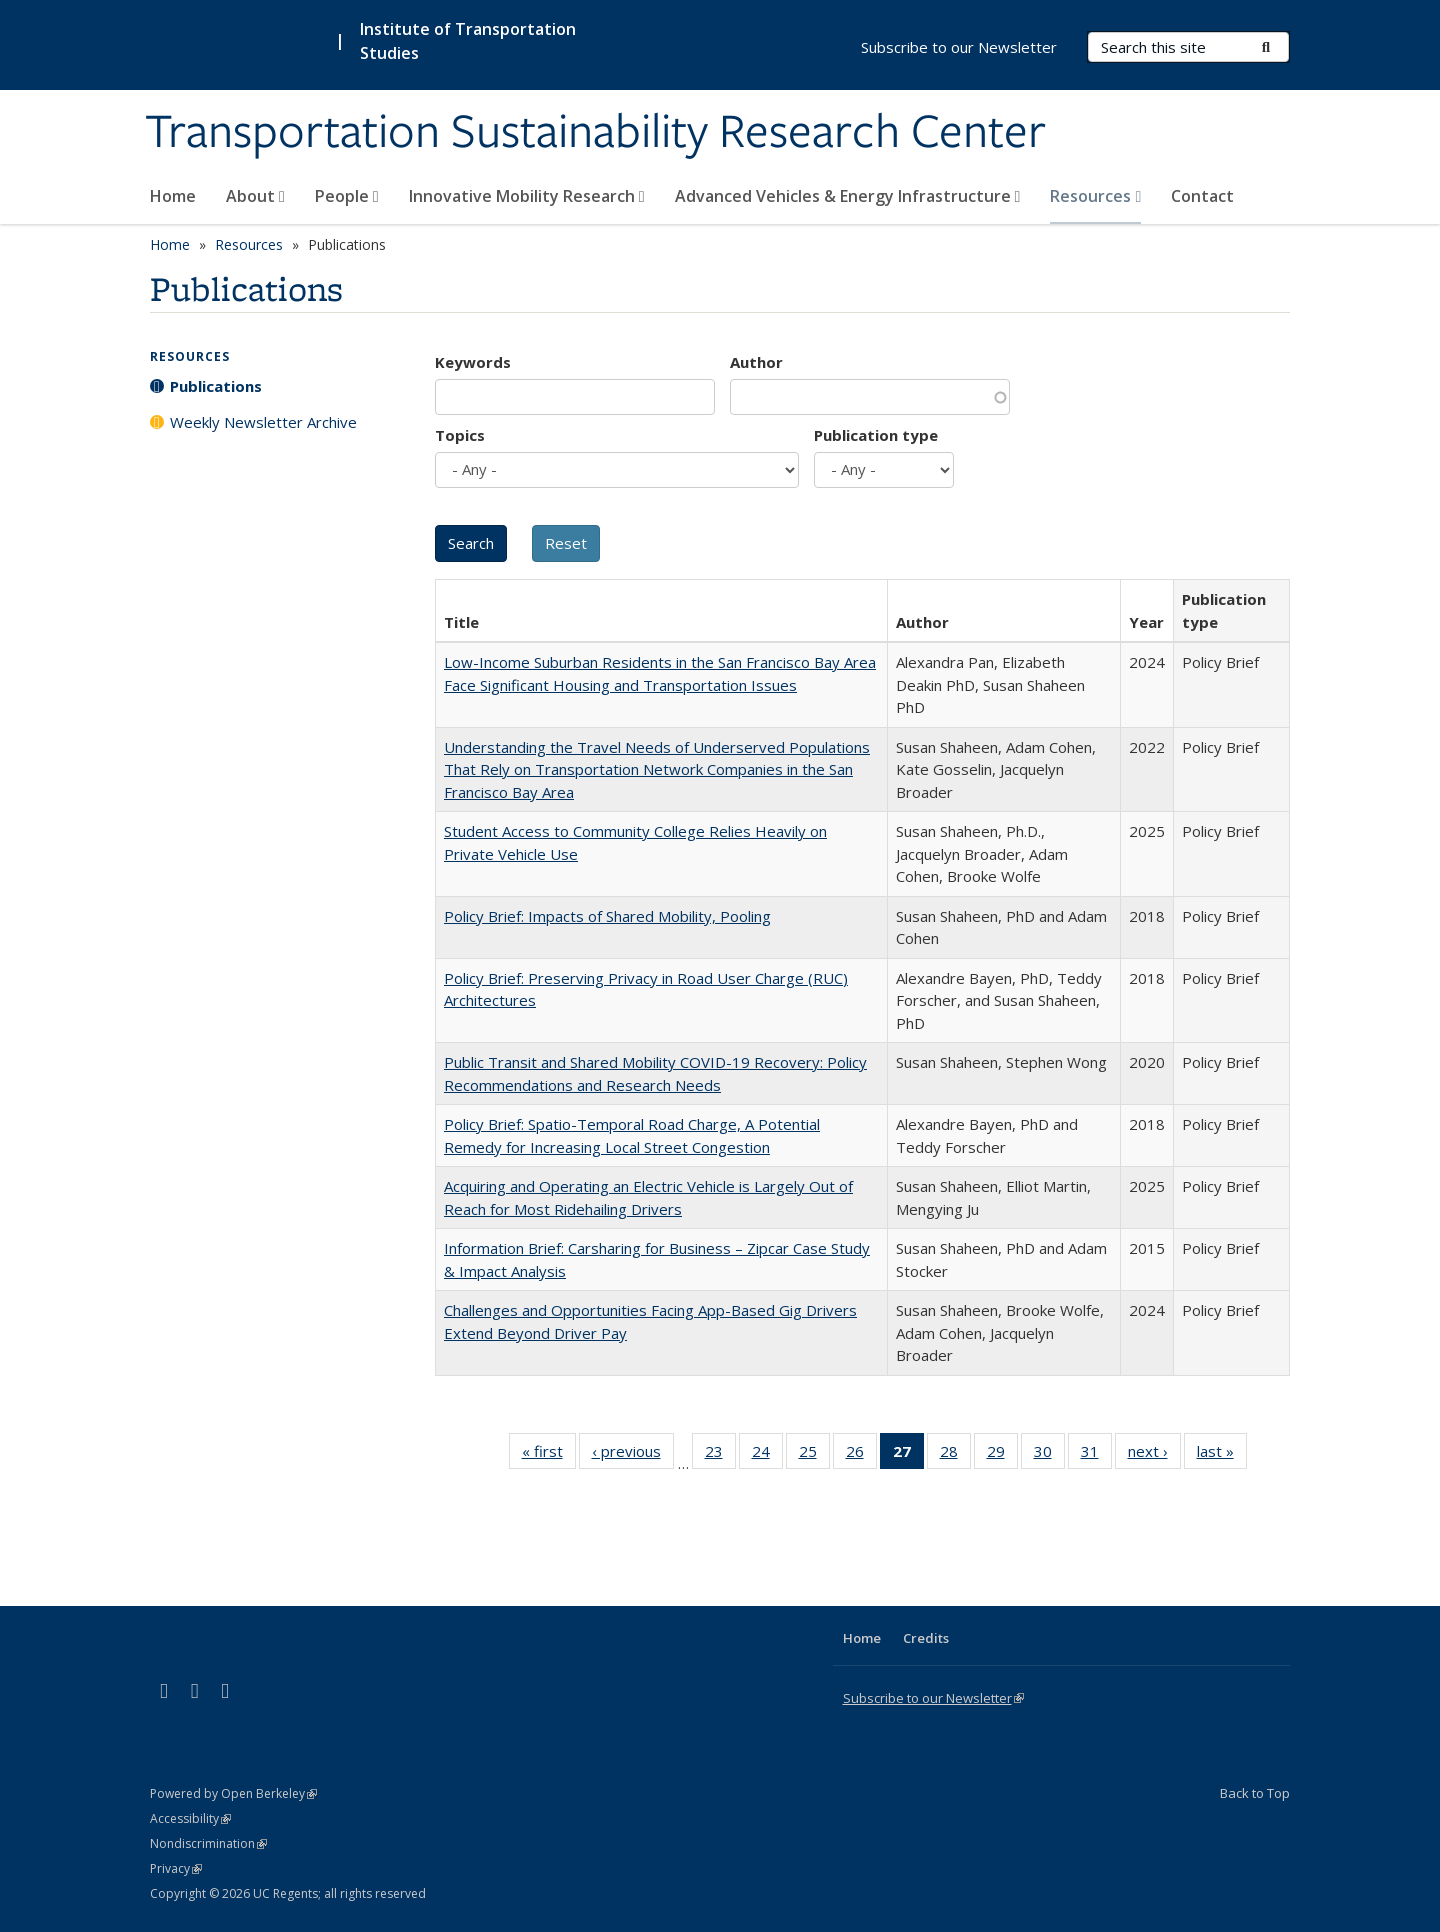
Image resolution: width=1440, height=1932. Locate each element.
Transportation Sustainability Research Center (595, 133)
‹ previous (633, 1455)
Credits (926, 1638)
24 (767, 1455)
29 (1002, 1455)
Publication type (876, 435)
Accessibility (190, 1818)
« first (549, 1455)
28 (955, 1455)
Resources (1095, 196)
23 (720, 1455)
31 (1096, 1455)
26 (861, 1455)
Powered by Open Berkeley (233, 1793)
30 (1049, 1455)
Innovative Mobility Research (527, 196)
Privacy (176, 1868)
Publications (216, 386)
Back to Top (1255, 1793)
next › (1154, 1455)
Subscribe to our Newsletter (959, 47)
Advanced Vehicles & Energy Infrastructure (848, 196)
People (347, 196)
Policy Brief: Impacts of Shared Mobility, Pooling (607, 916)
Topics (460, 435)
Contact (1202, 196)
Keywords (473, 362)
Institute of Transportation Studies (468, 41)
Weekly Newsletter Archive (263, 422)
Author (756, 362)
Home (173, 196)
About (255, 196)
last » (1222, 1455)
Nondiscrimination (208, 1843)
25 (814, 1455)
